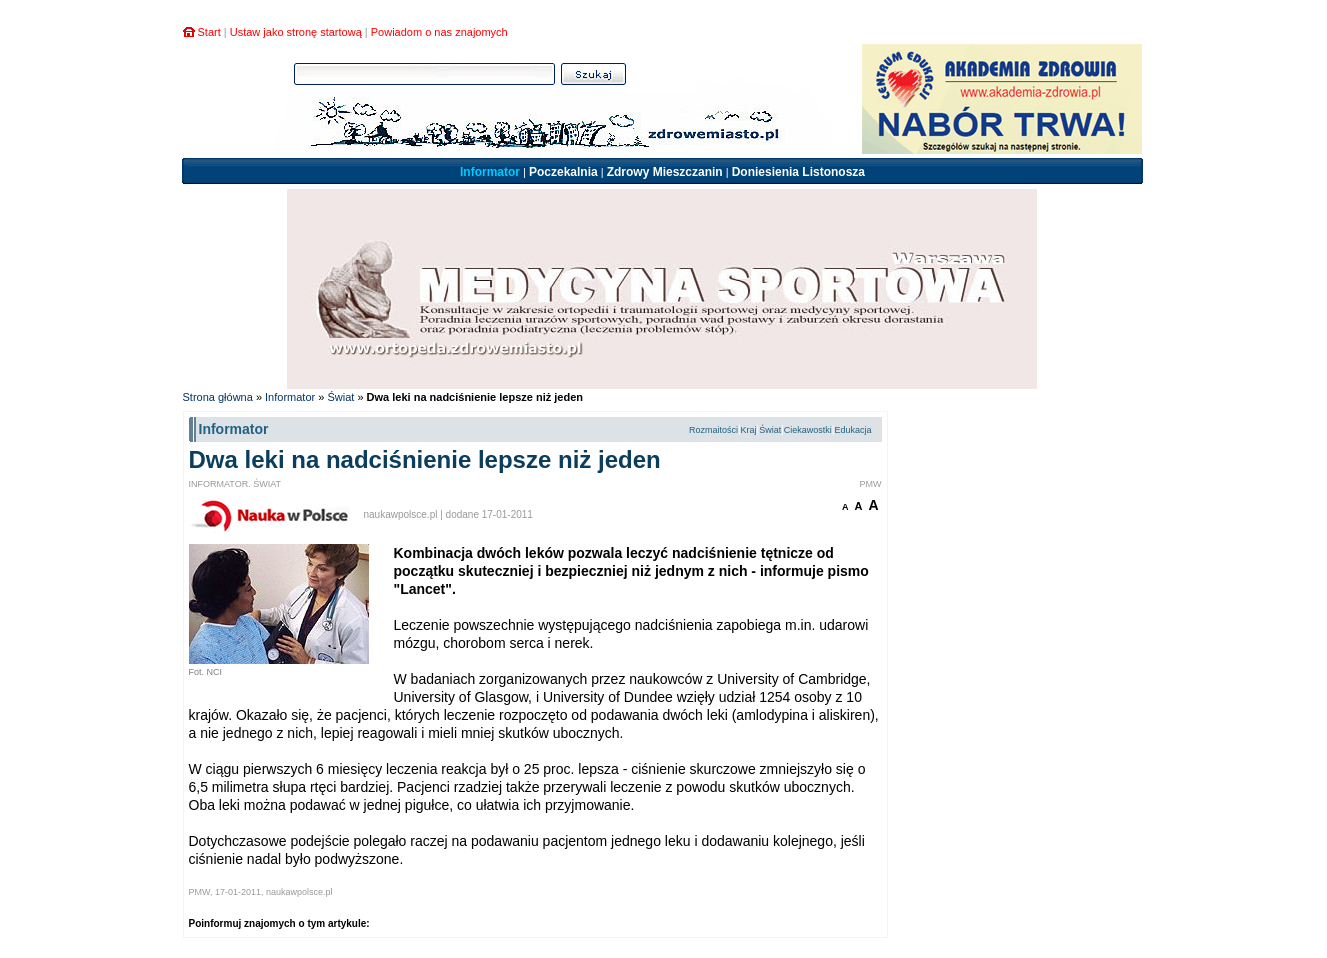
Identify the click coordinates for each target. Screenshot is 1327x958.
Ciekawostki (808, 430)
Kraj (749, 430)
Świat (340, 397)
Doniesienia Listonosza (798, 172)
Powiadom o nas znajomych (439, 32)
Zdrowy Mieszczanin (665, 172)
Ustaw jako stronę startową (296, 32)
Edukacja (852, 430)
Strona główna (218, 397)
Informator (490, 172)
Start (209, 32)
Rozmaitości (713, 430)
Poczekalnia (563, 172)
